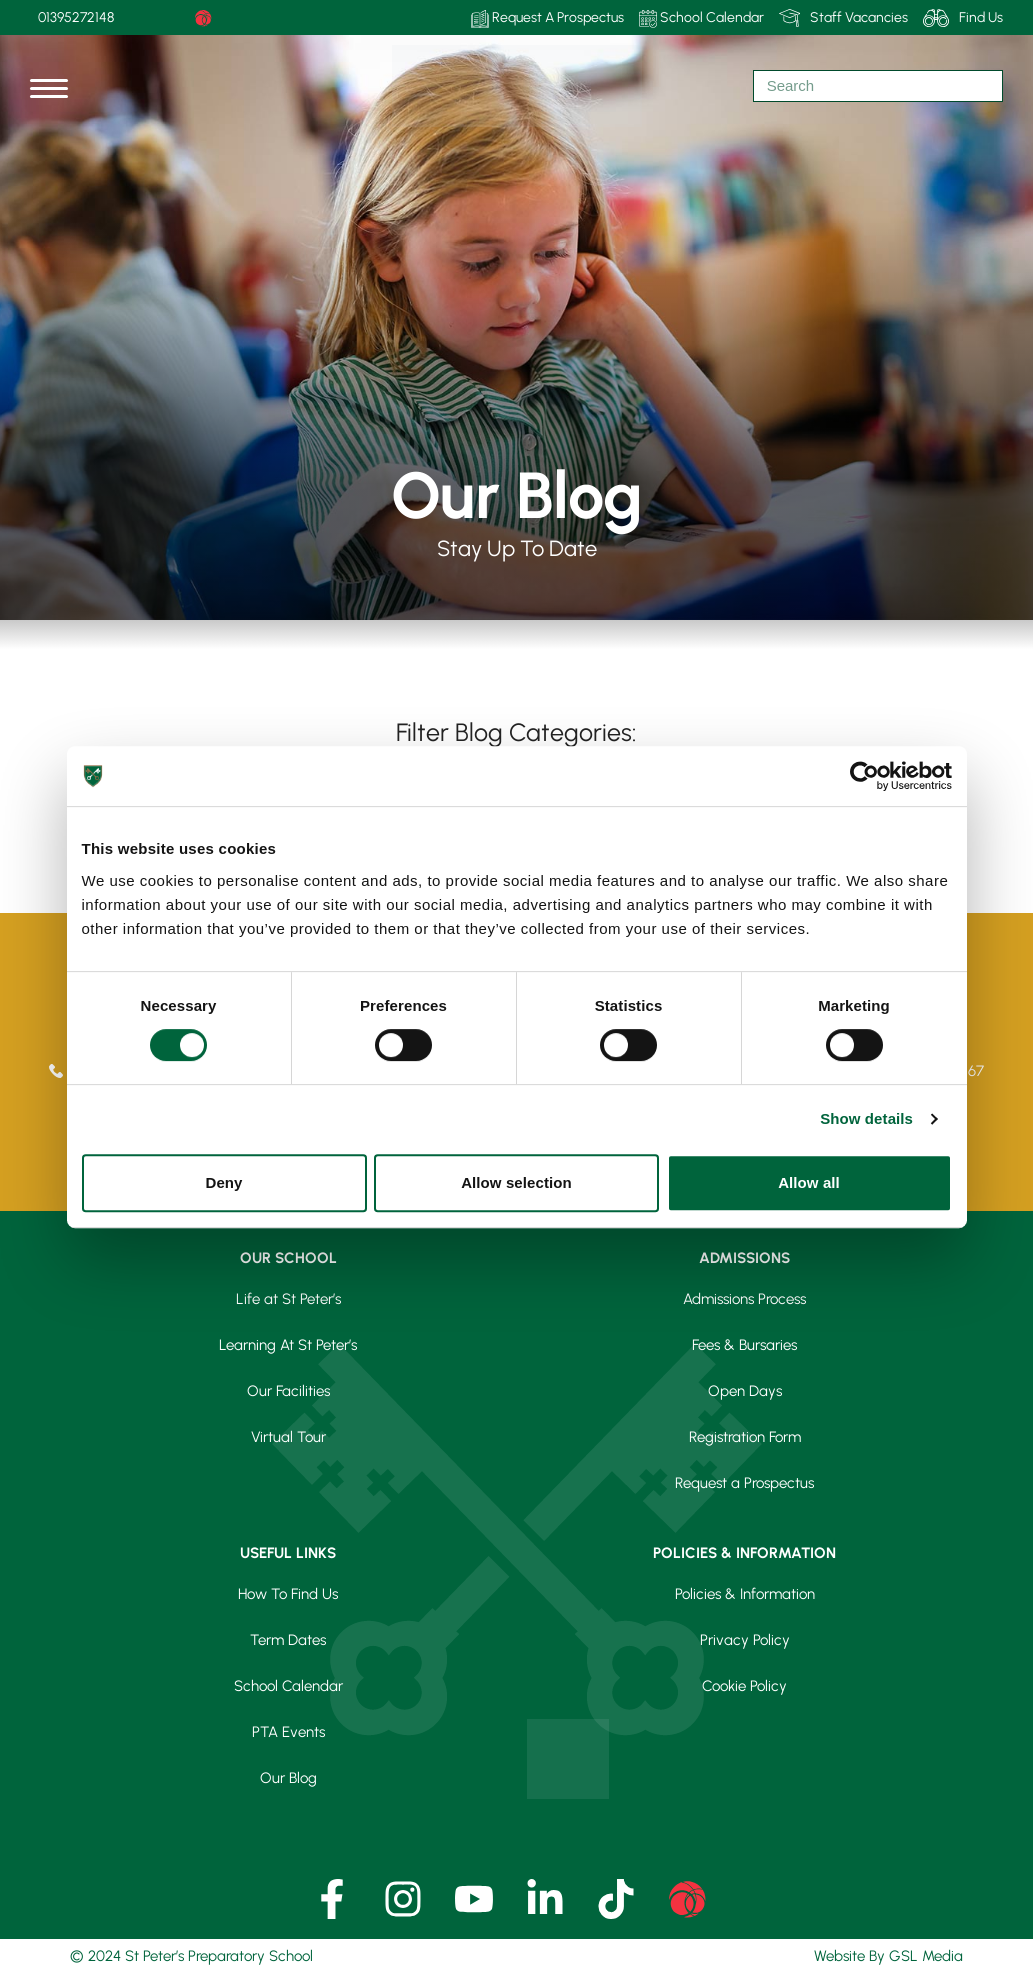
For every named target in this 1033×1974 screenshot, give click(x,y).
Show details (866, 1118)
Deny (223, 1182)
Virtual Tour (288, 1437)
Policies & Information (745, 1594)
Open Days (745, 1391)
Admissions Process (744, 1299)
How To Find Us (288, 1594)
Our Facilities (288, 1391)
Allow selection (516, 1182)
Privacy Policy (745, 1640)
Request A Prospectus (547, 18)
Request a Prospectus (744, 1483)
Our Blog (288, 1778)
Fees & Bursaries (744, 1345)
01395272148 (76, 17)
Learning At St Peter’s (288, 1345)
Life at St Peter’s (288, 1299)
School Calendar (701, 18)
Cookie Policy (744, 1686)
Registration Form (745, 1437)
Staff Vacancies (843, 18)
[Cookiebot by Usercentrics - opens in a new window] (864, 776)
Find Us (963, 18)
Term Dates (288, 1640)
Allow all (809, 1182)
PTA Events (288, 1732)
